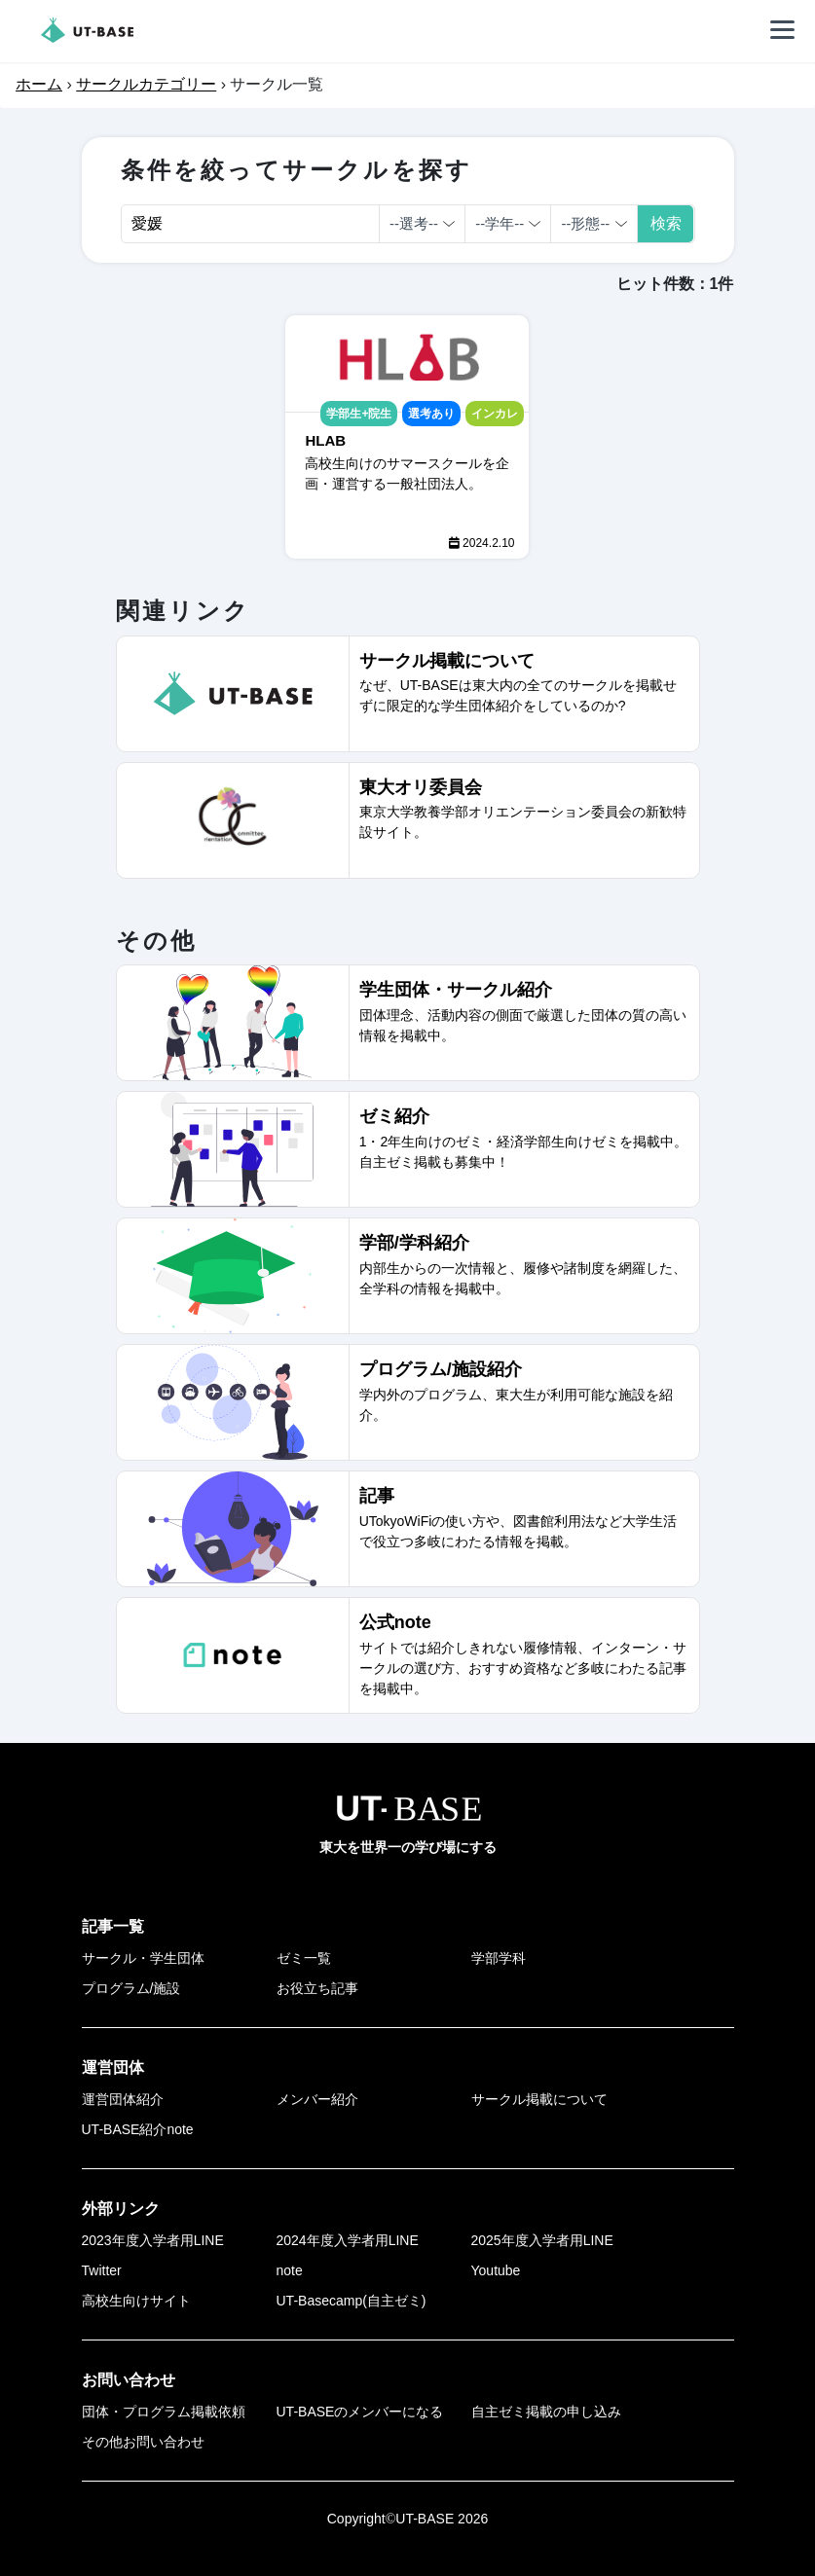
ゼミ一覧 (304, 1958)
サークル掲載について (539, 2099)
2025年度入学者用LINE (542, 2240)
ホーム (39, 84)
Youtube (496, 2270)
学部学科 (498, 1958)
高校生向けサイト (136, 2300)
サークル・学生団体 (143, 1958)
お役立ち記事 (317, 1988)
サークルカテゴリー (146, 84)
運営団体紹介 (123, 2099)
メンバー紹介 (317, 2099)
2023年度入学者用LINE (153, 2240)
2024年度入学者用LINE (348, 2240)
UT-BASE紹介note (138, 2129)
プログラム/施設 (131, 1988)
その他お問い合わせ (143, 2441)
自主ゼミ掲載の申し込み (546, 2411)
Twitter (102, 2270)
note (290, 2270)
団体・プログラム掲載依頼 (163, 2411)
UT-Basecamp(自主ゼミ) (351, 2300)
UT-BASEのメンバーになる (360, 2411)
